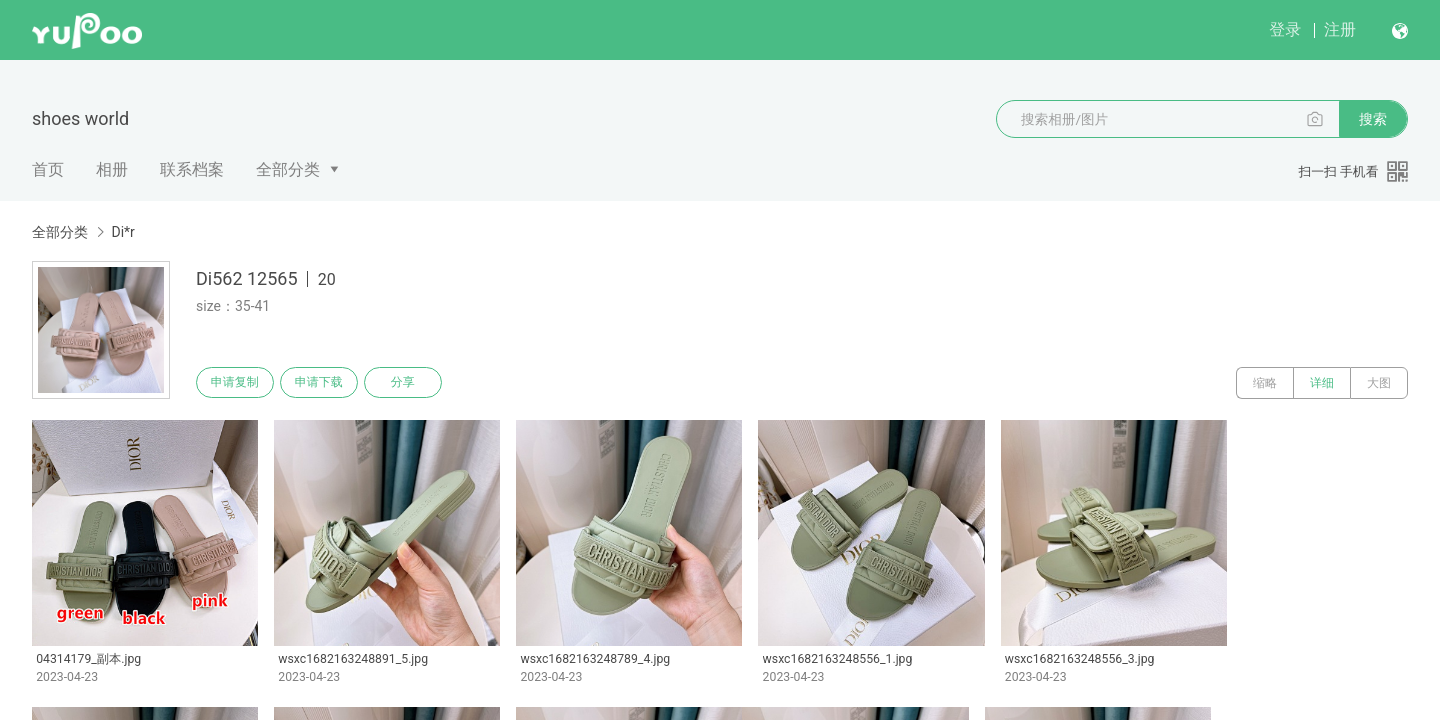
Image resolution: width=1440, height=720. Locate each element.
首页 (48, 169)
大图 (1379, 383)
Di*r (122, 232)
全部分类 (288, 169)
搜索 (1373, 119)
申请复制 (238, 383)
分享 (418, 383)
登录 (1285, 29)
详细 (1322, 383)
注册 (1340, 29)
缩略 (1265, 383)
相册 (112, 169)
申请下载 (328, 383)
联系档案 (192, 169)
